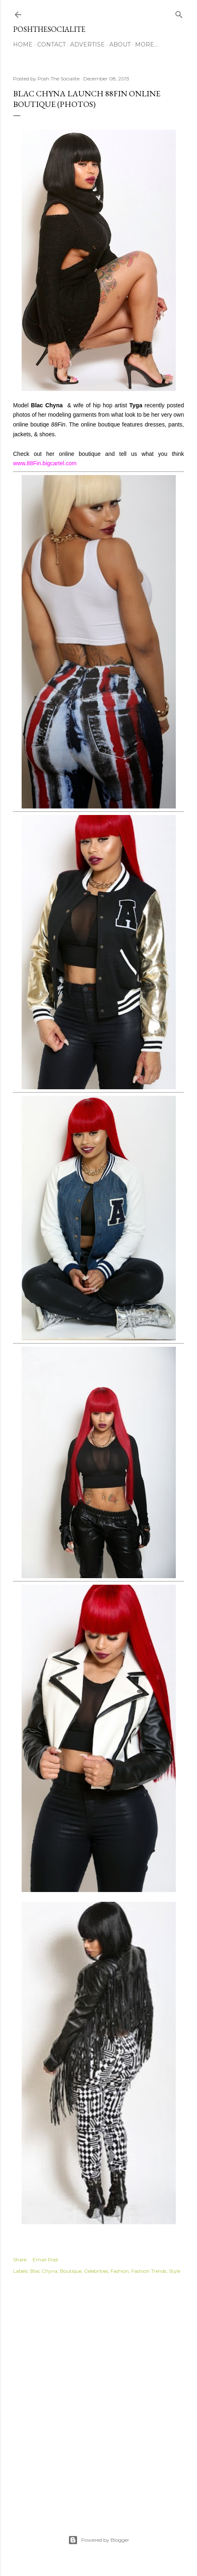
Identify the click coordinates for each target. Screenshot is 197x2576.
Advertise (87, 44)
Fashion (120, 2271)
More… (146, 44)
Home (23, 44)
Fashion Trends (148, 2271)
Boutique (71, 2271)
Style (174, 2271)
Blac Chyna (44, 2271)
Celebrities (96, 2271)
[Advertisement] (98, 2395)
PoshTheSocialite (49, 29)
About (120, 44)
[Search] (179, 13)
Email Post (45, 2259)
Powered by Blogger (98, 2540)
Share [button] (20, 2259)
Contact (51, 44)
